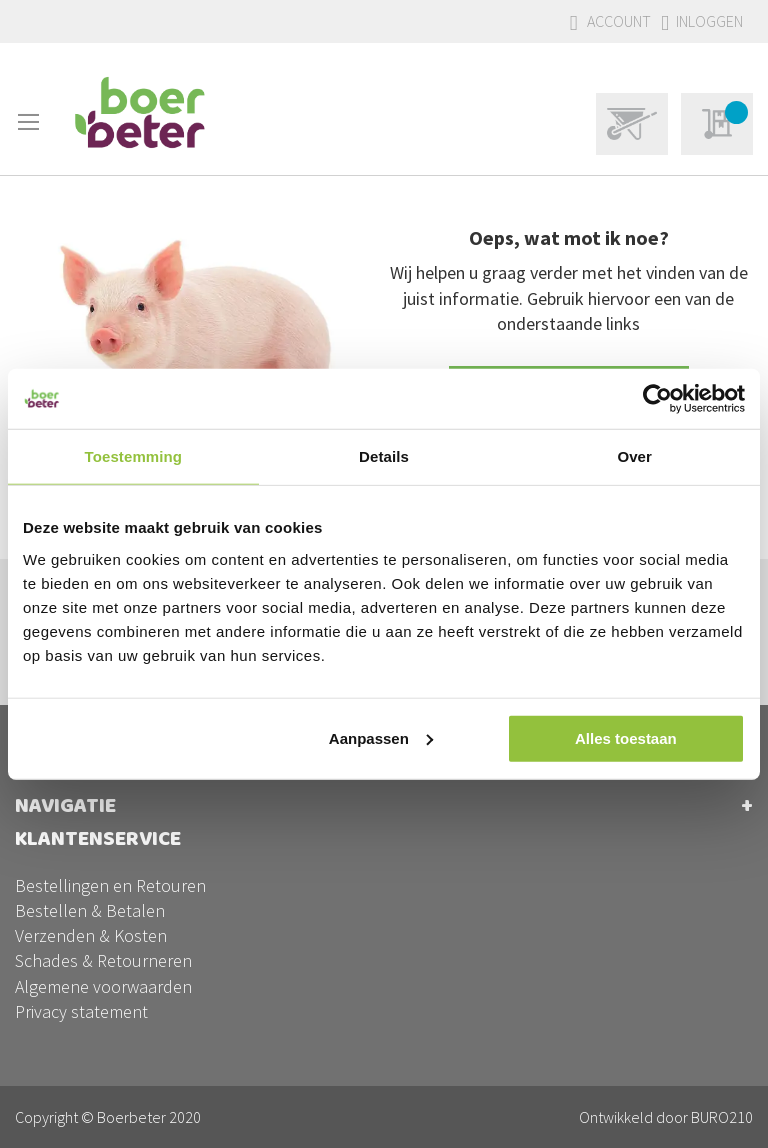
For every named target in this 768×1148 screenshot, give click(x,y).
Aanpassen (381, 737)
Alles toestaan (626, 737)
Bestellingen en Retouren (110, 885)
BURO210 (722, 1117)
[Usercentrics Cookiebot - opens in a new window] (657, 399)
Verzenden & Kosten (91, 935)
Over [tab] (634, 456)
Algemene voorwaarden (103, 985)
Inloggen (709, 21)
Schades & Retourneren (103, 960)
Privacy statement (81, 1010)
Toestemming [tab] (134, 456)
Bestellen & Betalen (90, 910)
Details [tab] (384, 456)
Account (619, 21)
